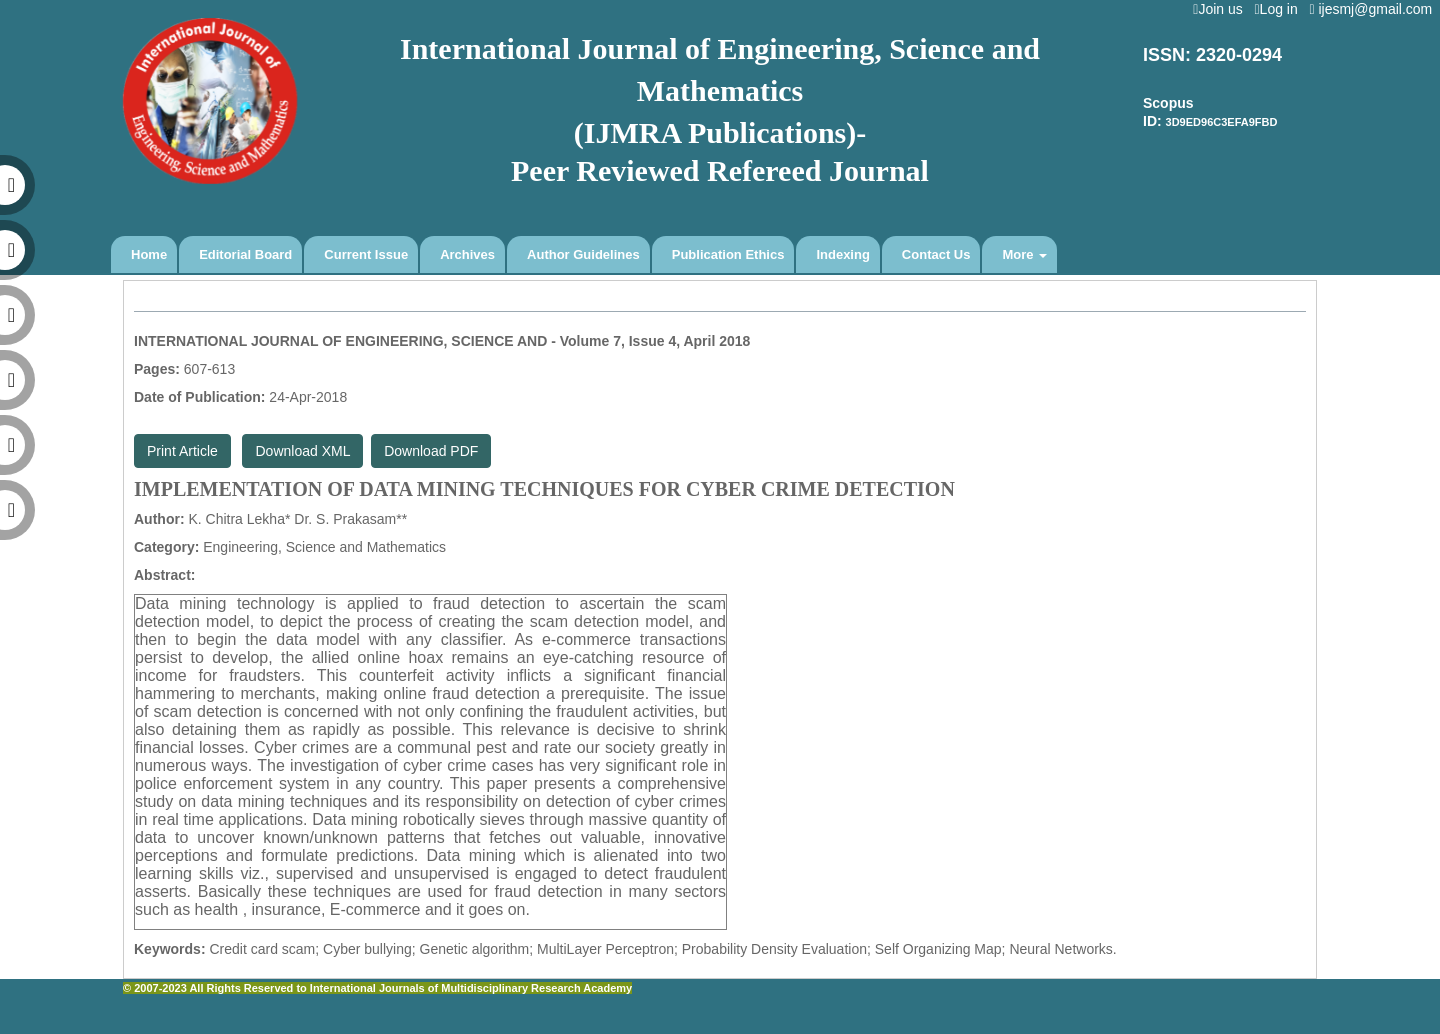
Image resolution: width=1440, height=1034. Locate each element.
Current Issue (366, 254)
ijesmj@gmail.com (1374, 9)
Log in (1279, 9)
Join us (1221, 9)
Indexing (842, 254)
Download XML (302, 451)
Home (149, 254)
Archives (467, 254)
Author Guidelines (583, 254)
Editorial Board (245, 254)
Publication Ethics (728, 254)
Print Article (182, 451)
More (1024, 254)
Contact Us (936, 254)
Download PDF (431, 451)
